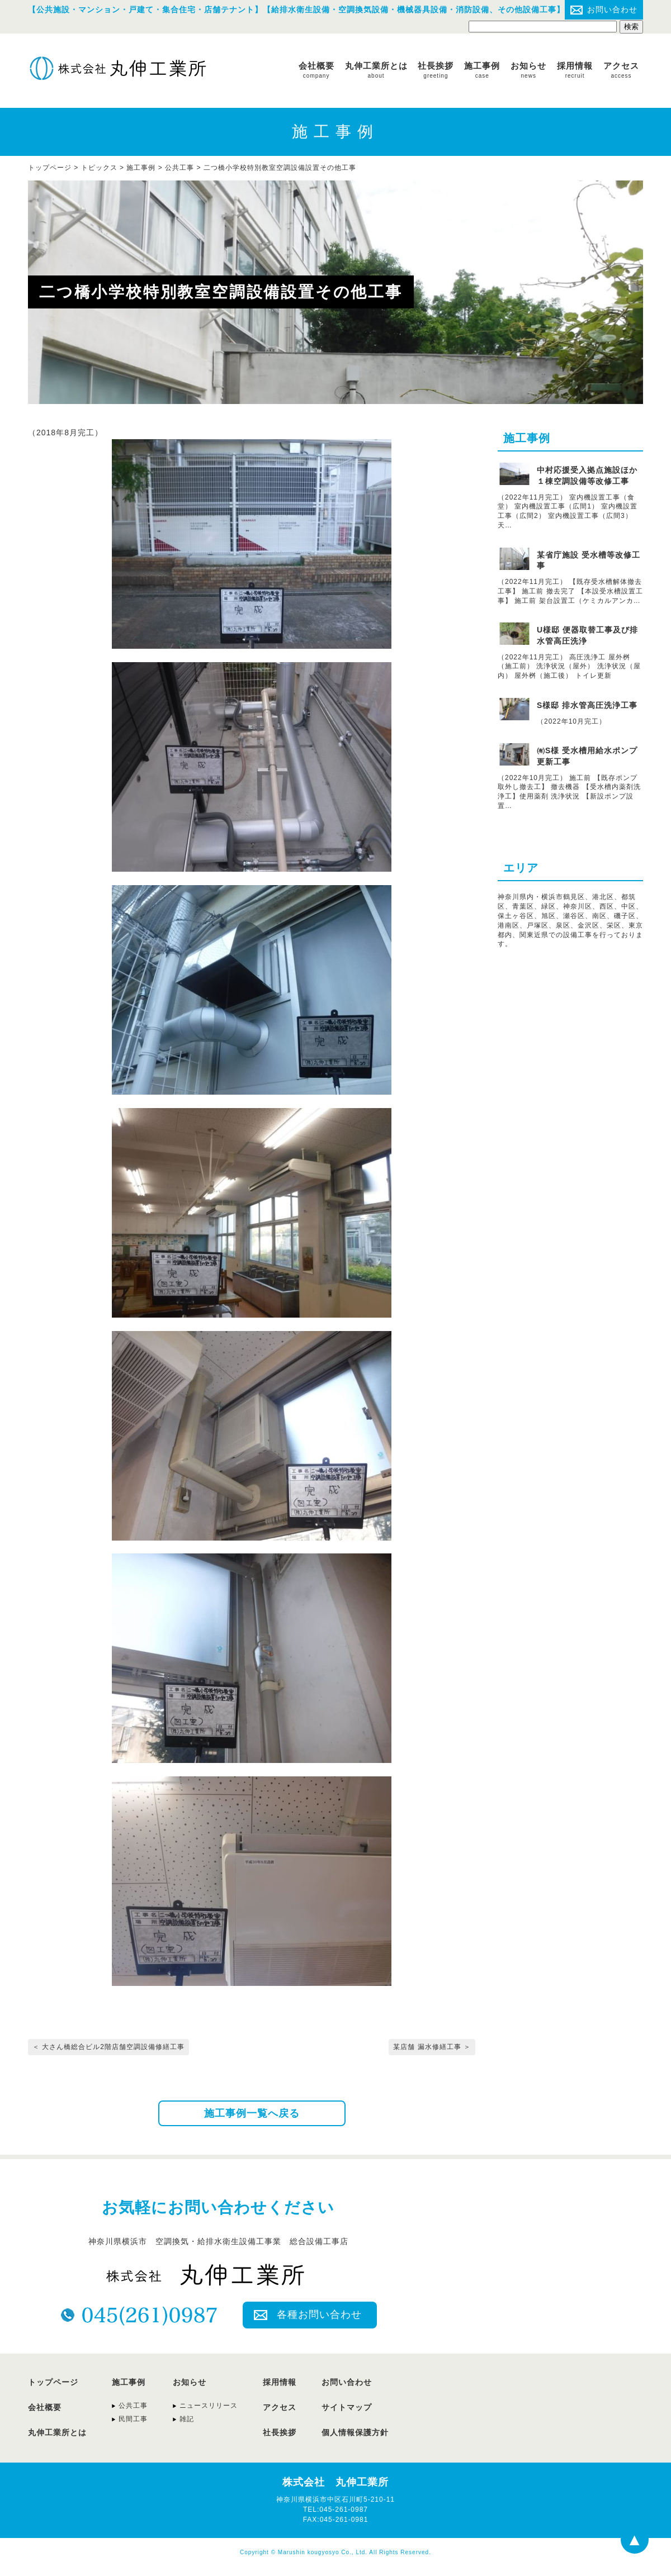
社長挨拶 (435, 70)
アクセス (621, 70)
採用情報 (575, 70)
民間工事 (133, 2419)
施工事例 (482, 70)
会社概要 (316, 70)
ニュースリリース (208, 2405)
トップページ (53, 2382)
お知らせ (528, 70)
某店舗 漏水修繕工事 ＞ (432, 2047)
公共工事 (179, 168)
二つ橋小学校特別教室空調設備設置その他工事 (280, 168)
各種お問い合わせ (319, 2314)
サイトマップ (347, 2407)
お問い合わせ (612, 9)
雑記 (186, 2419)
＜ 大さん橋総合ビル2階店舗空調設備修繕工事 (108, 2047)
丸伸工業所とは (376, 70)
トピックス (99, 168)
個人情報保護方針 (355, 2432)
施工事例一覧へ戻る (252, 2113)
